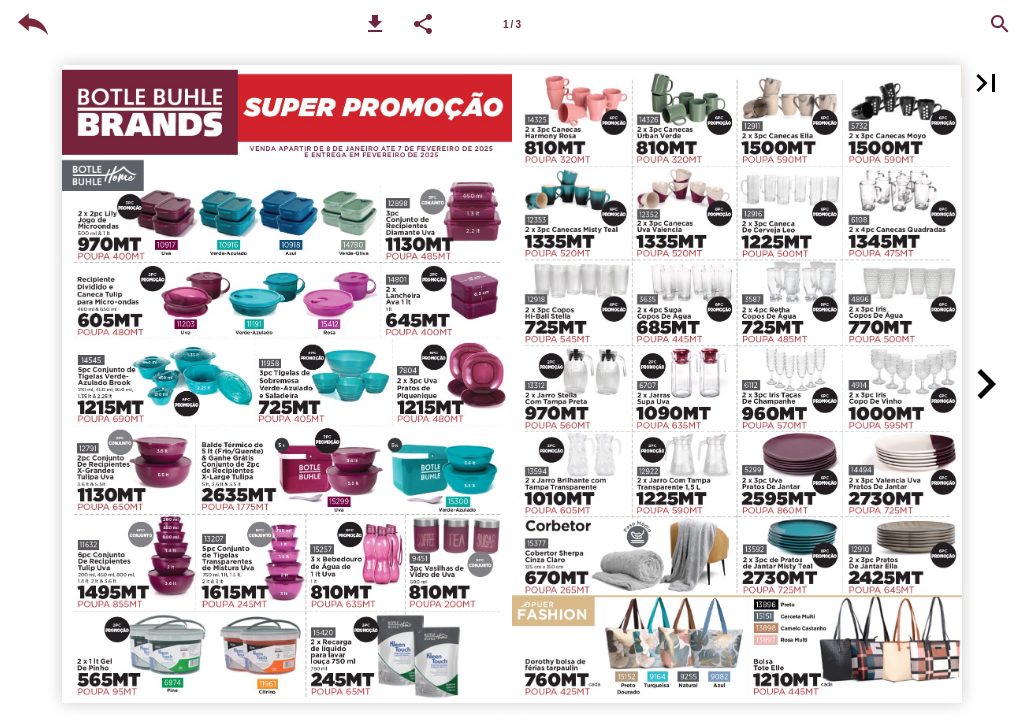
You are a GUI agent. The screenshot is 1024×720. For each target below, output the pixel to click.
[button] (375, 24)
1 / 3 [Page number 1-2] (512, 24)
